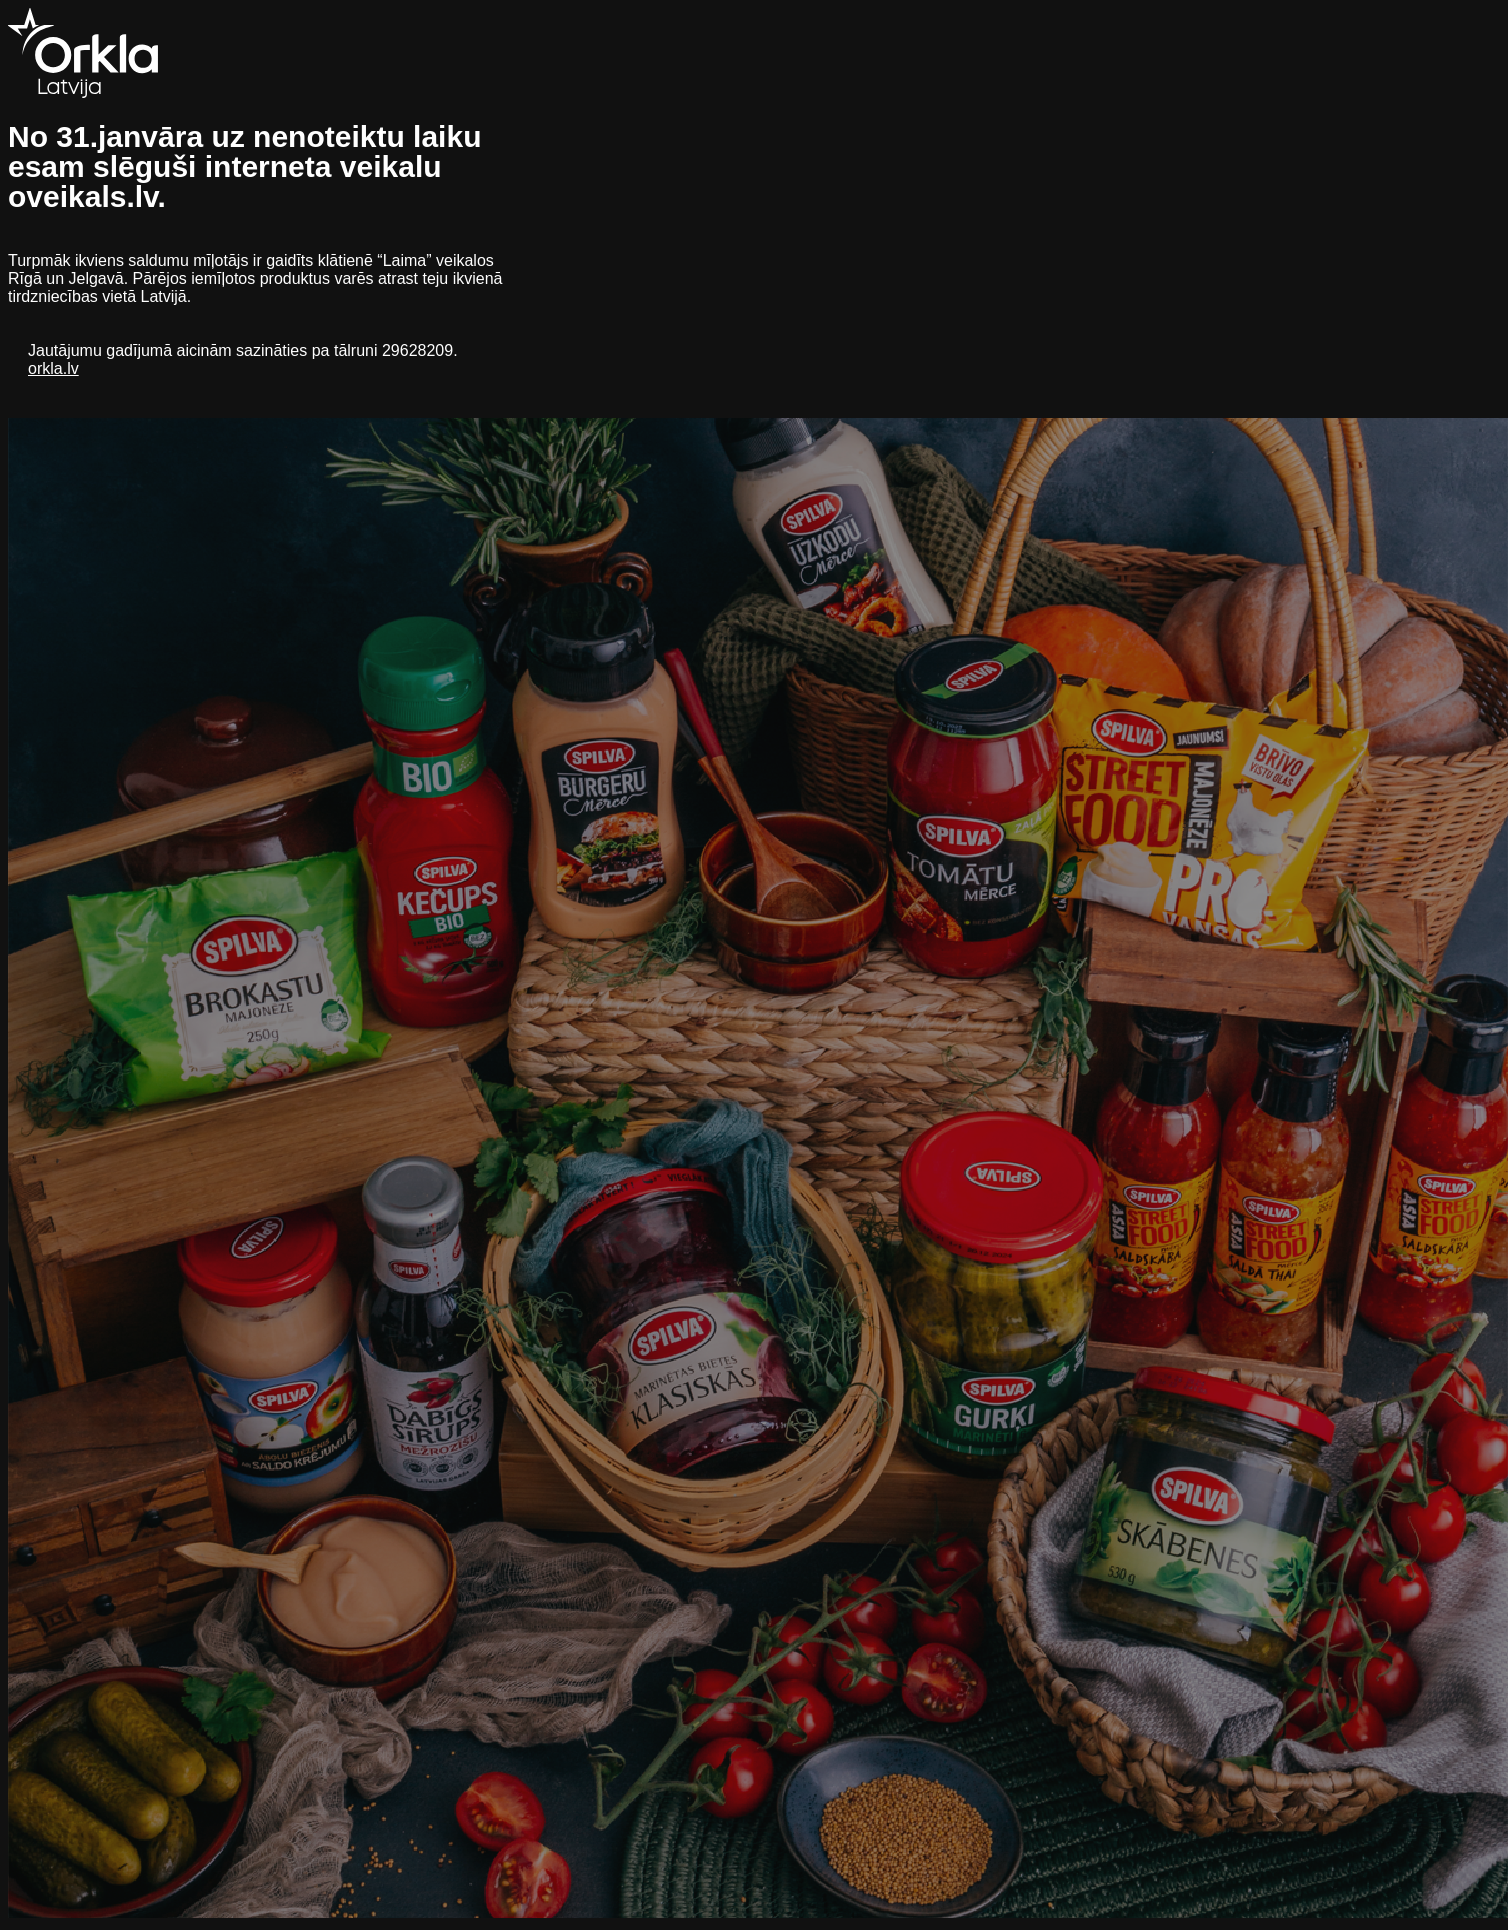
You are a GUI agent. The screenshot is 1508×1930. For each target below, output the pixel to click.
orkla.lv (53, 368)
